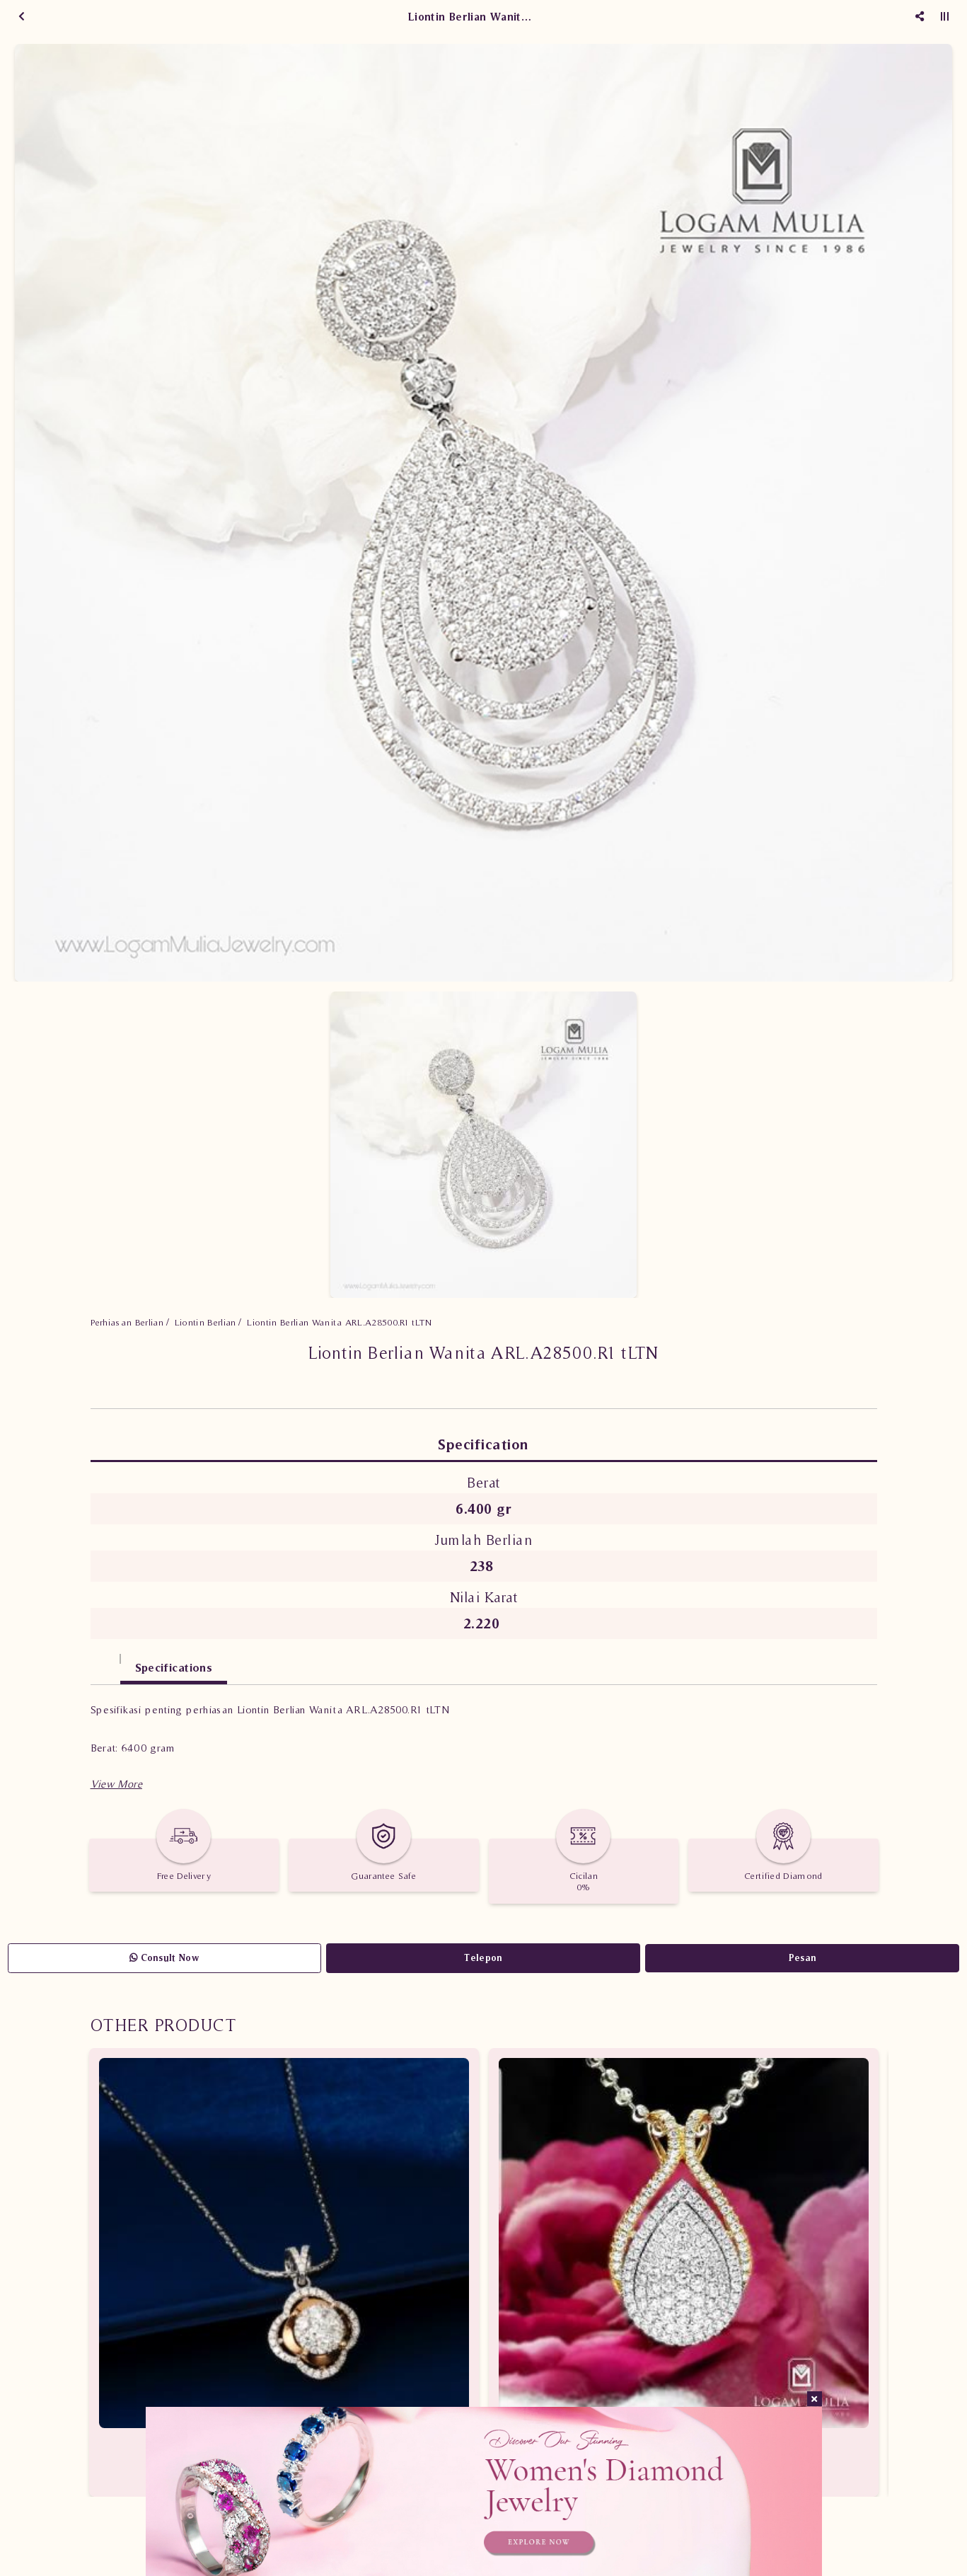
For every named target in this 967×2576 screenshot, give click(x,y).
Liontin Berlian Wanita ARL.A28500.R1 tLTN (339, 1322)
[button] (116, 1784)
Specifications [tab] (174, 1667)
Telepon (483, 1958)
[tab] (105, 1660)
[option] (483, 513)
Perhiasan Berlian (127, 1322)
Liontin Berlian (205, 1322)
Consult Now (164, 1958)
